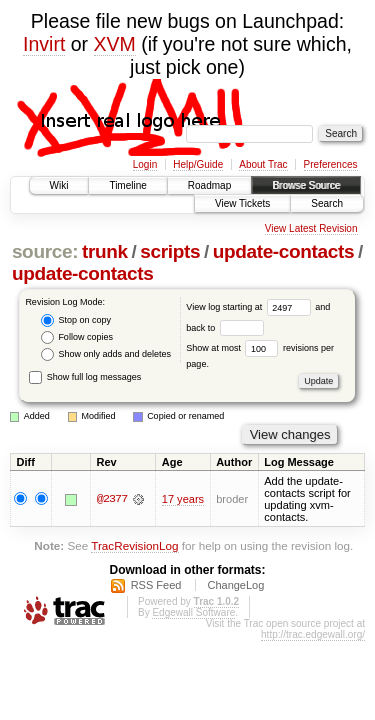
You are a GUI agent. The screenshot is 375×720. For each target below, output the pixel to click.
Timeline (127, 185)
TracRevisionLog (134, 545)
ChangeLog (235, 585)
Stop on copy (76, 320)
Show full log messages (85, 377)
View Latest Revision (311, 228)
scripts (170, 251)
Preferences (331, 164)
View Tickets (242, 203)
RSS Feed (156, 585)
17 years (183, 499)
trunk (105, 251)
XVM (115, 44)
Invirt (44, 44)
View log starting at (250, 307)
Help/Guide (198, 164)
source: (45, 251)
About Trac (263, 164)
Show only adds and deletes (106, 354)
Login (145, 164)
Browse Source (306, 185)
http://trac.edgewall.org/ (313, 634)
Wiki (59, 185)
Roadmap (209, 185)
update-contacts (284, 251)
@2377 (112, 499)
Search (327, 203)
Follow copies (77, 337)
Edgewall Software (193, 612)
